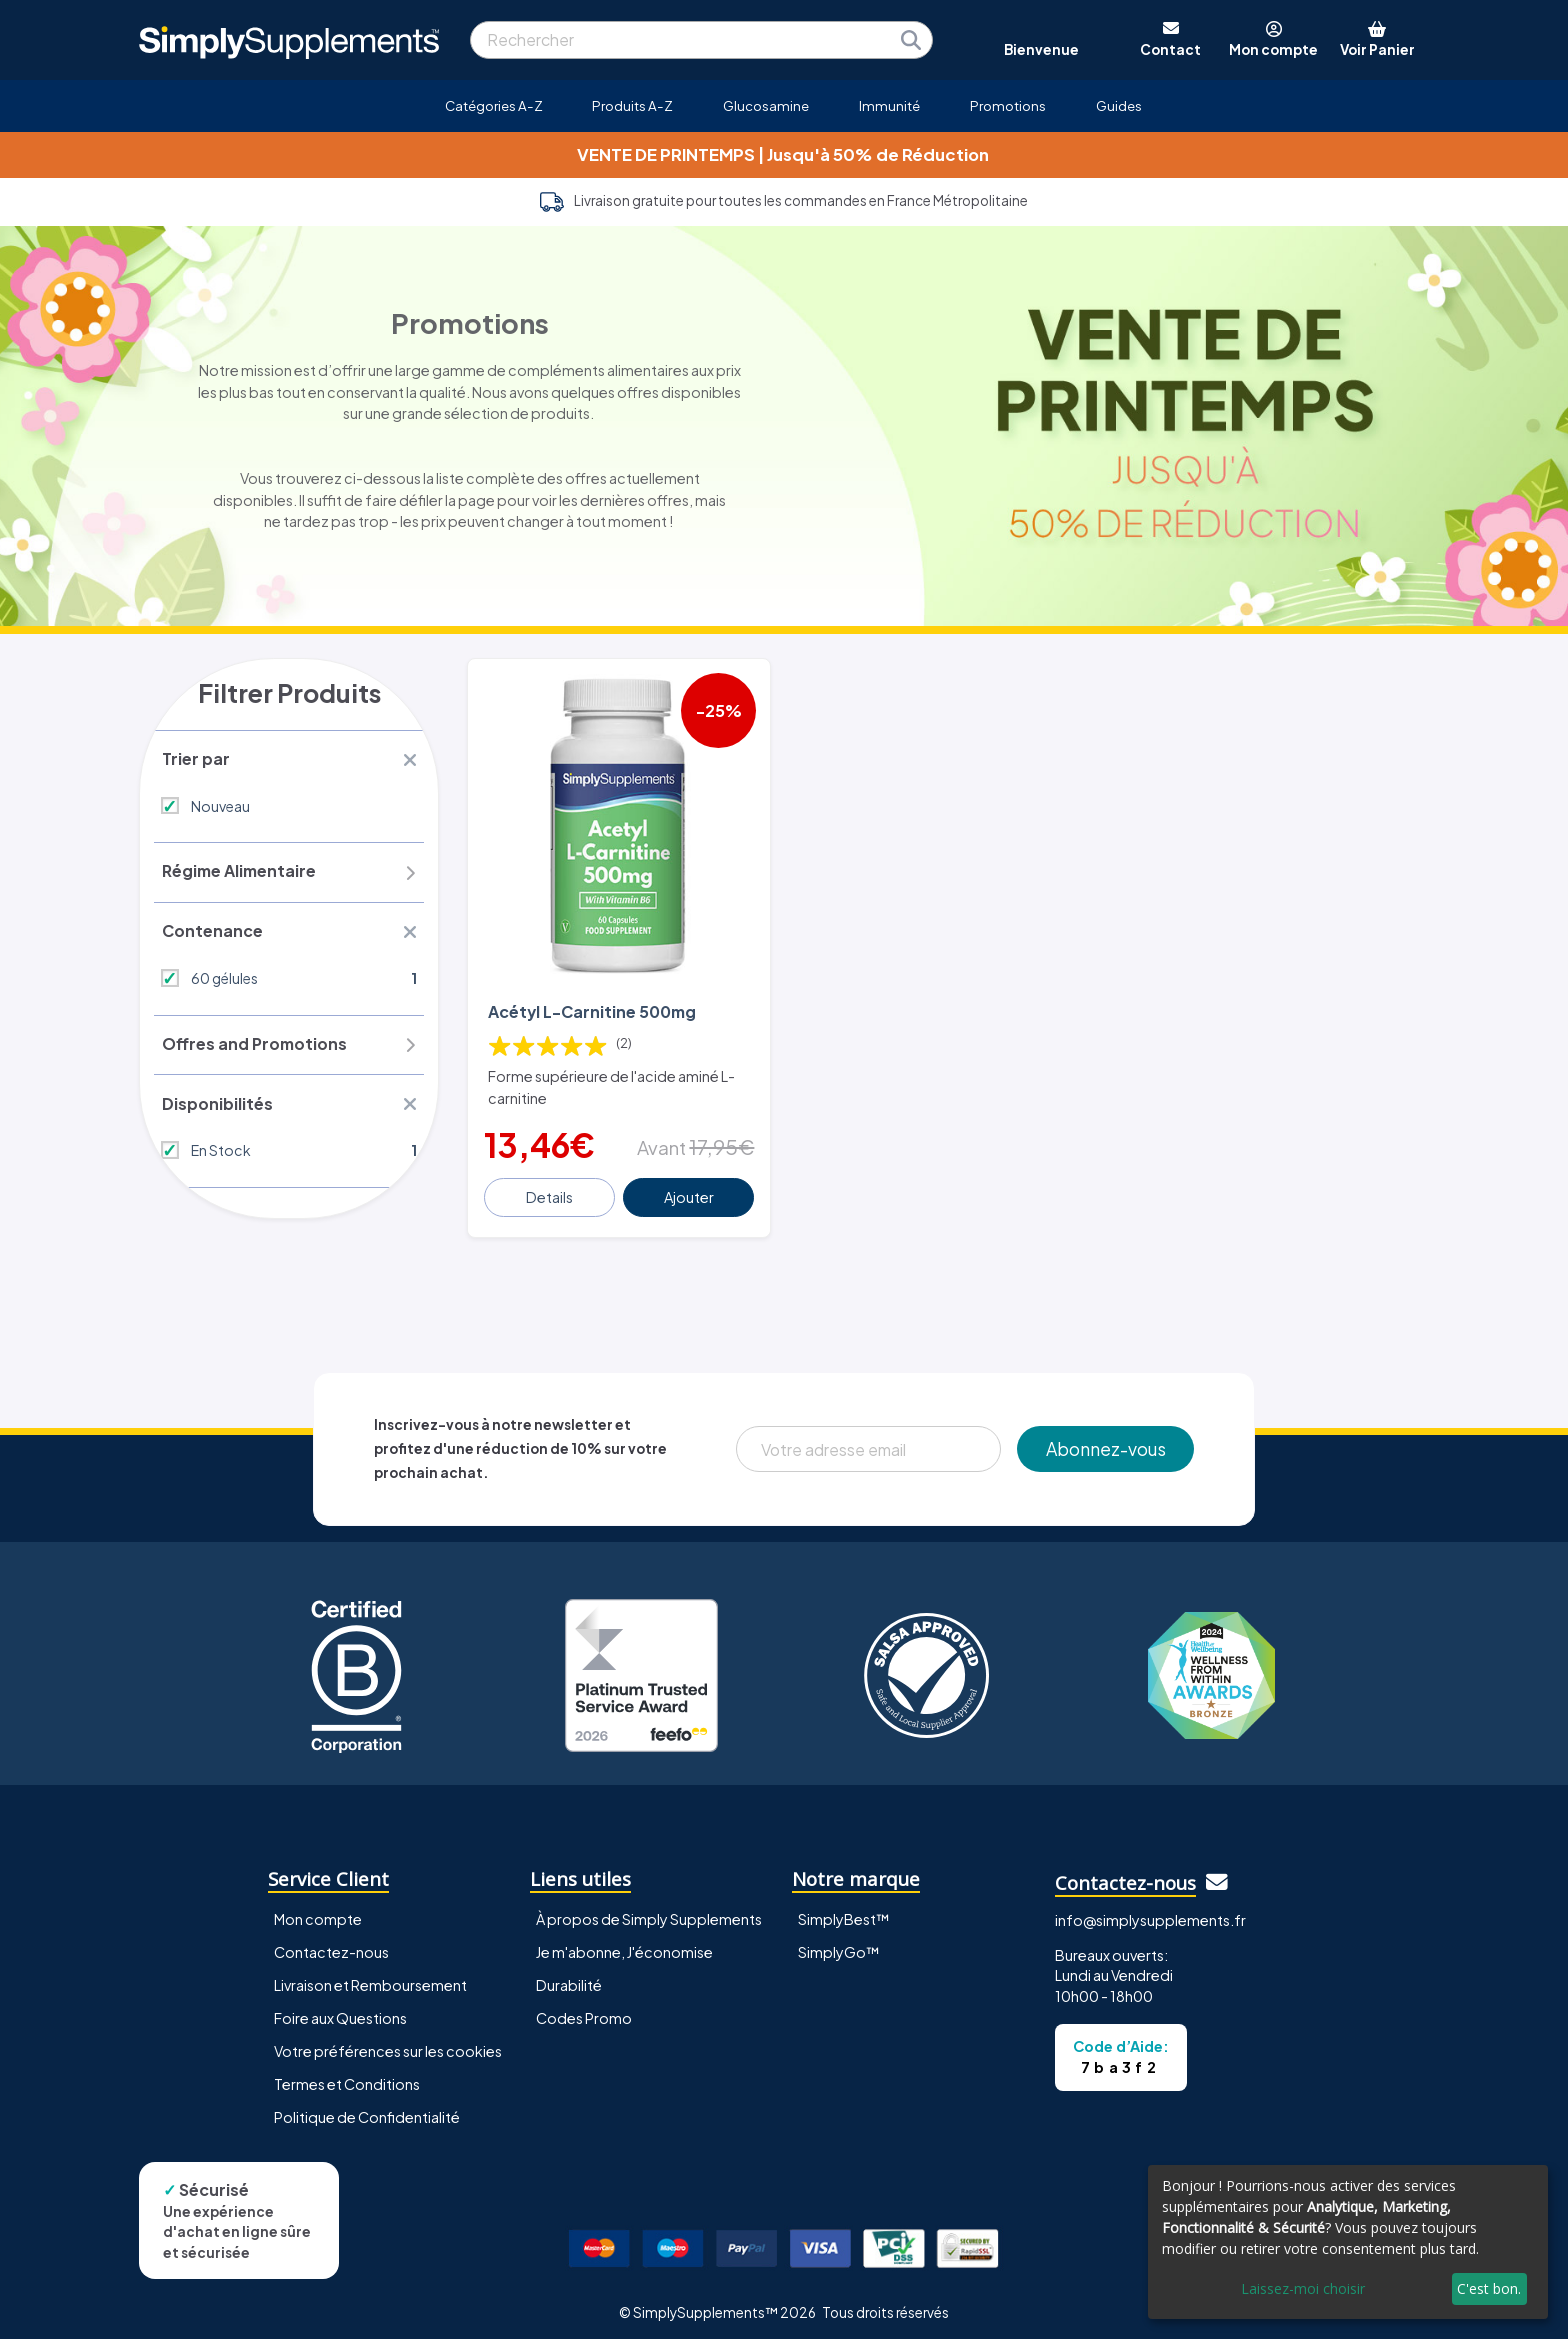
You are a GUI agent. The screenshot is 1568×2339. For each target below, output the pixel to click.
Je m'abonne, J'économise (624, 1943)
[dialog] (1348, 2242)
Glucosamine (766, 105)
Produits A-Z (632, 105)
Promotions (1008, 105)
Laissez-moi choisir (1303, 2288)
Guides (1119, 105)
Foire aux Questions (340, 2009)
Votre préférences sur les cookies (388, 2042)
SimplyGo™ (839, 1943)
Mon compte (318, 1910)
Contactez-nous (331, 1943)
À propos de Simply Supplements (649, 1910)
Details (550, 1188)
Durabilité (569, 1976)
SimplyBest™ (844, 1910)
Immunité (889, 105)
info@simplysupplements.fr (1150, 1911)
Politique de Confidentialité (367, 2108)
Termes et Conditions (347, 2075)
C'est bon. (1489, 2288)
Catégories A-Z (494, 105)
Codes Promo (584, 2009)
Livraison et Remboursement (370, 1976)
